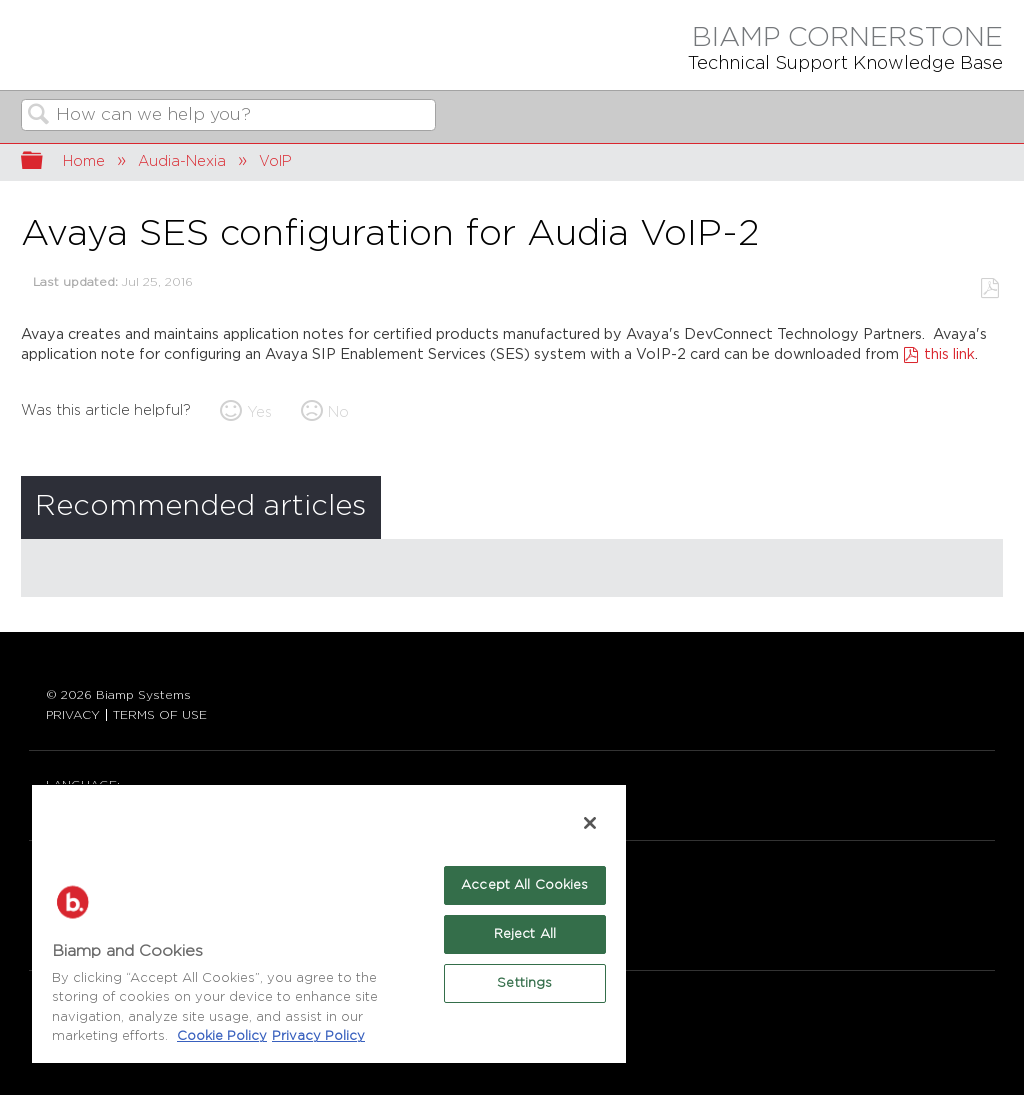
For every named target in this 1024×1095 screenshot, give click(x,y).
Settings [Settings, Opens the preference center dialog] (524, 983)
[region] (329, 923)
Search (39, 116)
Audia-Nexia (182, 161)
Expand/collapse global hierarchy (45, 162)
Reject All (525, 934)
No (338, 412)
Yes (259, 412)
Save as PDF (989, 288)
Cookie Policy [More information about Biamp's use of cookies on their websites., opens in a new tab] (222, 1036)
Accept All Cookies (524, 885)
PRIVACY (73, 715)
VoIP (275, 161)
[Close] (590, 823)
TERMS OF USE (160, 715)
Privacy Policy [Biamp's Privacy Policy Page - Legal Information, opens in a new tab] (318, 1036)
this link (949, 354)
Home (84, 161)
